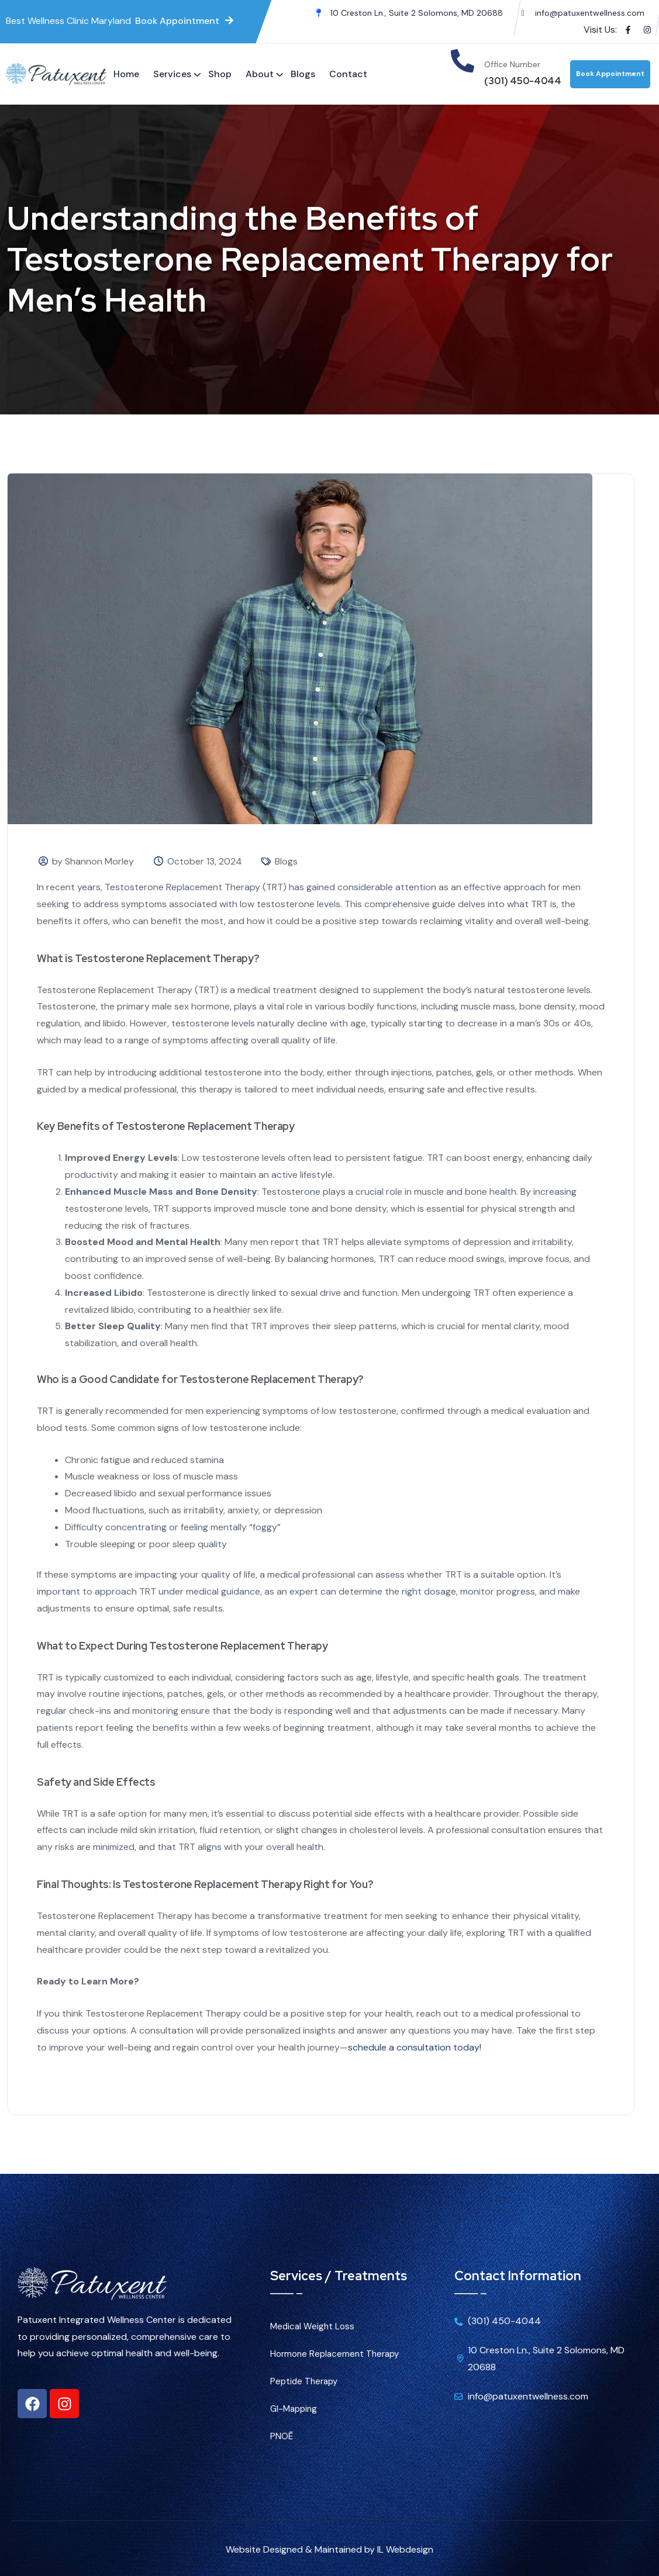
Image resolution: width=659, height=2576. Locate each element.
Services (172, 74)
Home (126, 74)
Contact (348, 74)
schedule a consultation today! (414, 2047)
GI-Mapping (293, 2409)
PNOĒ (281, 2436)
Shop (220, 74)
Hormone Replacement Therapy (334, 2354)
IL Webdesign (405, 2549)
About (260, 74)
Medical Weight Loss (312, 2326)
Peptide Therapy (303, 2381)
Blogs (303, 74)
